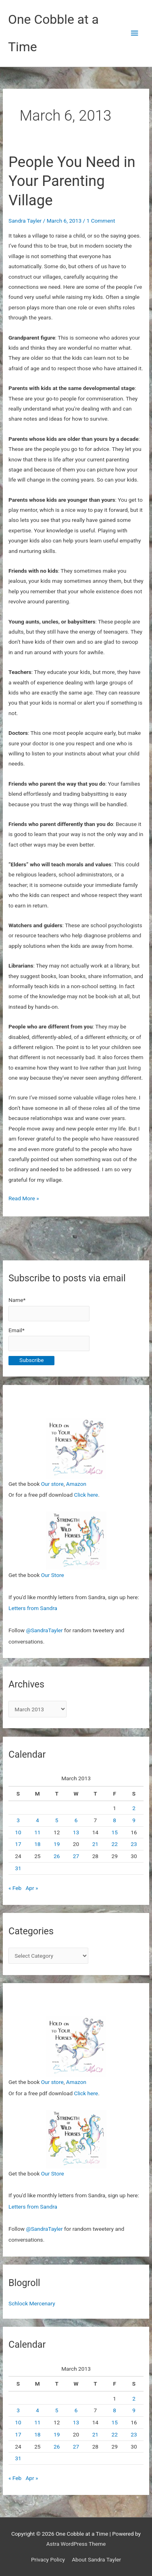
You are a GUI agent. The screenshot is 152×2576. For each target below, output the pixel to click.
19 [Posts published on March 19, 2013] (57, 1844)
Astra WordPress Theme (76, 2544)
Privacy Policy (48, 2559)
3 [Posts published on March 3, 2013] (18, 1820)
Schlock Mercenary (31, 2303)
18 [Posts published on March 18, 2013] (37, 1844)
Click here (86, 1494)
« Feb (14, 1888)
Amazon (76, 1484)
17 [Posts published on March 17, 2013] (18, 1844)
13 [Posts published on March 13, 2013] (76, 1832)
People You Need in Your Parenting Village (71, 181)
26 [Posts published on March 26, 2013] (57, 1856)
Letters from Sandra (32, 1608)
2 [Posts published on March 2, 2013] (133, 1808)
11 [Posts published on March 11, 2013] (37, 1832)
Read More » (23, 1198)
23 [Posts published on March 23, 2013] (134, 1844)
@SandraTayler (44, 1630)
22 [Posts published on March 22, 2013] (115, 1844)
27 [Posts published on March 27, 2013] (76, 1856)
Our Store (52, 1575)
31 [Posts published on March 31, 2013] (18, 1868)
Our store (52, 1484)
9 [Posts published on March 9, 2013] (133, 1820)
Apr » (31, 1888)
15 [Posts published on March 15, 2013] (115, 1832)
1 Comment (101, 220)
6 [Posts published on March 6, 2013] (76, 1820)
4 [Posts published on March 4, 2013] (37, 1820)
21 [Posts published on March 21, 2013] (95, 1844)
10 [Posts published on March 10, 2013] (18, 1832)
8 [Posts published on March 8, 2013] (114, 1820)
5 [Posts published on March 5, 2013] (56, 1820)
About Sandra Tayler (96, 2559)
